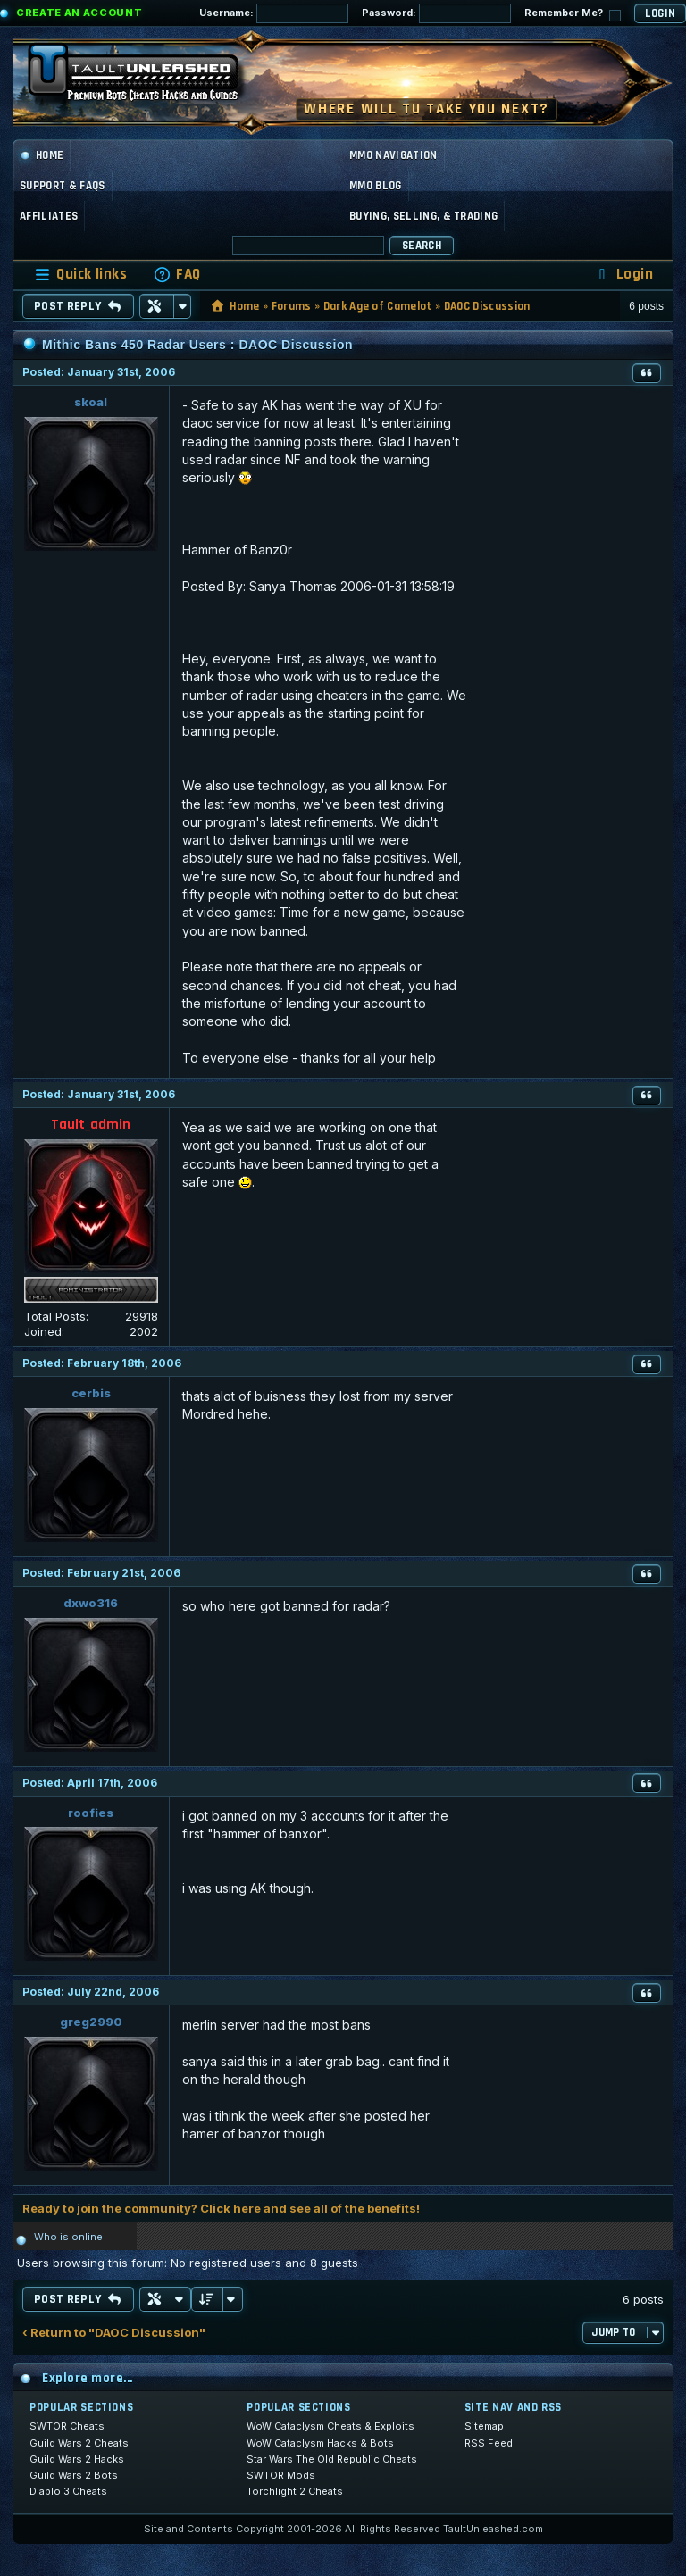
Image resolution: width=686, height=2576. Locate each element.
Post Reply (78, 306)
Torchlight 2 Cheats (295, 2491)
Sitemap (484, 2426)
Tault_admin (90, 1124)
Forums (292, 306)
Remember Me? (572, 13)
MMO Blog (375, 186)
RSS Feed (488, 2443)
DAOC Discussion (487, 306)
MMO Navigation (393, 155)
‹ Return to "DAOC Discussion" (113, 2332)
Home (41, 155)
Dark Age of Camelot (377, 306)
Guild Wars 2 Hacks (76, 2459)
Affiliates (49, 216)
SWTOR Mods (281, 2475)
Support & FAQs (62, 186)
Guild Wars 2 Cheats (79, 2443)
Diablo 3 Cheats (68, 2491)
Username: (273, 13)
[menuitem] (177, 275)
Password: (436, 13)
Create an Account (79, 12)
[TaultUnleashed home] (146, 78)
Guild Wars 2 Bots (73, 2475)
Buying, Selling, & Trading (423, 216)
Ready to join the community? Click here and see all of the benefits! (221, 2208)
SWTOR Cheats (67, 2426)
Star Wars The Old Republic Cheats (332, 2459)
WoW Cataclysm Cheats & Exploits (330, 2426)
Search (421, 245)
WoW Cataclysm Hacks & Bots (320, 2443)
